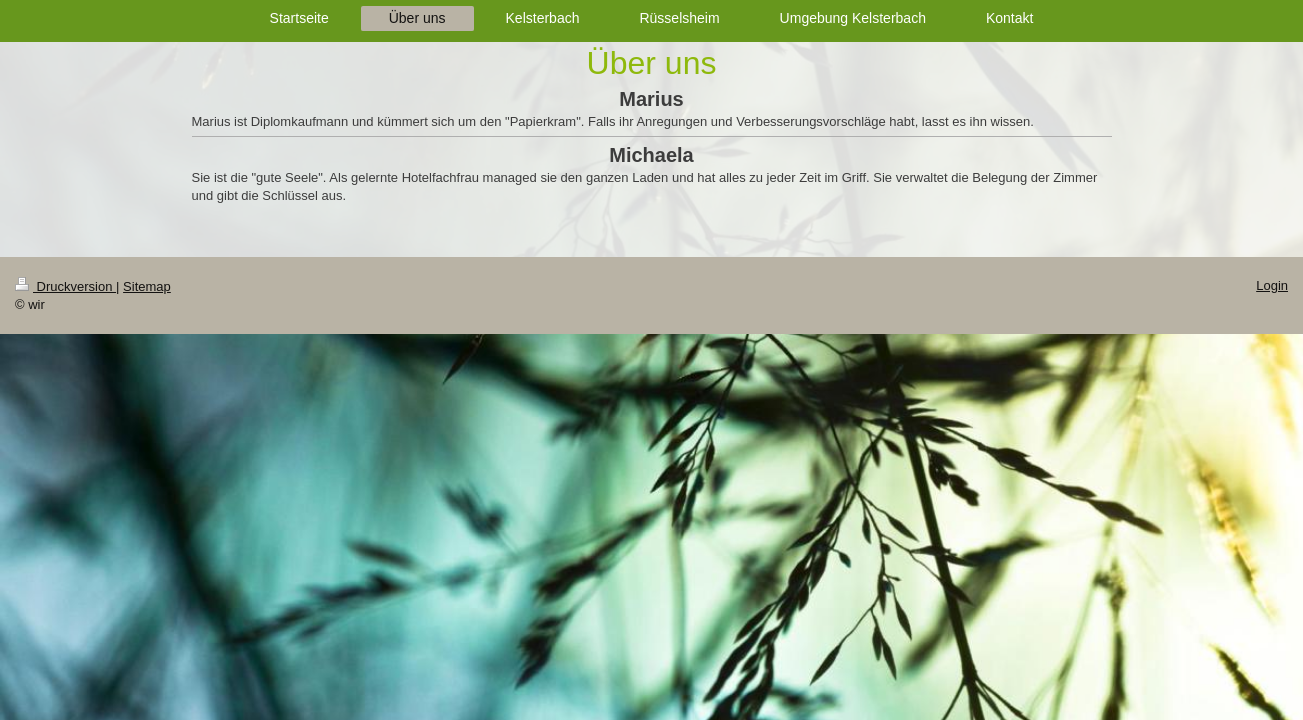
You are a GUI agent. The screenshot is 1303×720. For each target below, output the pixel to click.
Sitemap (147, 286)
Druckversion (65, 286)
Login (1272, 285)
